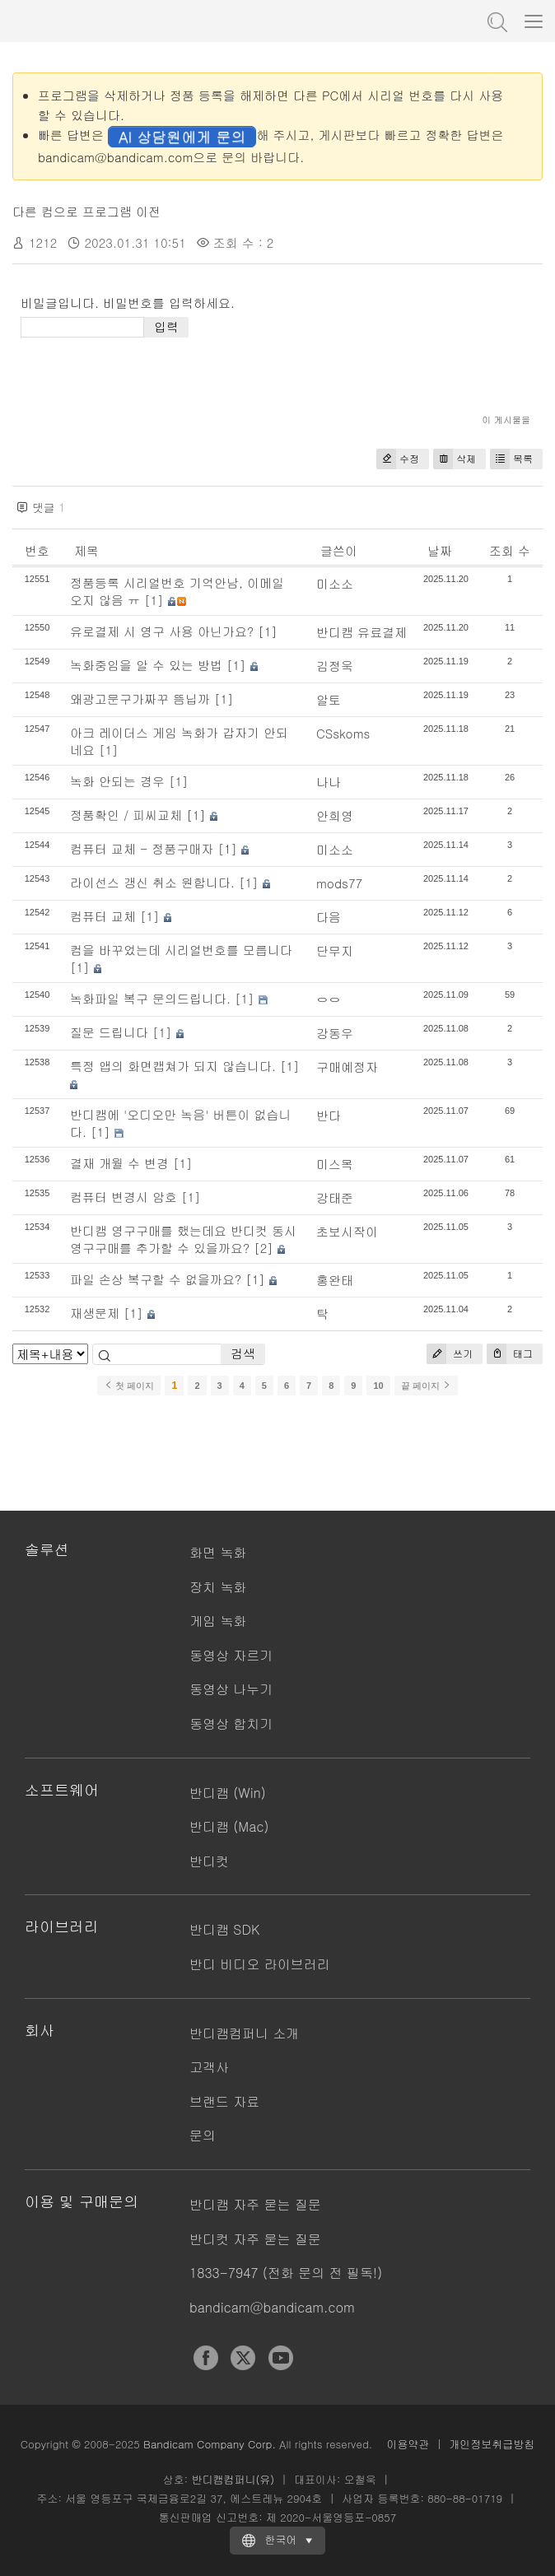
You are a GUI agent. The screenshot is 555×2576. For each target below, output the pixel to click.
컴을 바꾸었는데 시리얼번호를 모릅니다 (181, 949)
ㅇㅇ (328, 999)
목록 (511, 459)
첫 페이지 (129, 1385)
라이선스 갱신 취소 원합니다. (152, 882)
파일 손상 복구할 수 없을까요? (155, 1279)
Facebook (206, 2357)
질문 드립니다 (109, 1032)
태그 (510, 1354)
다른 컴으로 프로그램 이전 (86, 211)
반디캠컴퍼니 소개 (244, 2033)
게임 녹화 (217, 1620)
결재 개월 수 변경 (119, 1163)
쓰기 (450, 1354)
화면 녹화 (217, 1552)
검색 (243, 1353)
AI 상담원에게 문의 (182, 136)
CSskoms (343, 733)
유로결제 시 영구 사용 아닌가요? (162, 631)
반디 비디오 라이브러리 (259, 1963)
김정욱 (334, 665)
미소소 (334, 583)
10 (378, 1385)
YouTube (280, 2357)
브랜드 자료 (224, 2101)
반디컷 (209, 1861)
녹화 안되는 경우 (117, 781)
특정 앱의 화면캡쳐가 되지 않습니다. (173, 1065)
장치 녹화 (217, 1586)
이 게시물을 (506, 419)
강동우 (334, 1032)
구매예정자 (347, 1066)
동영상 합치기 (231, 1723)
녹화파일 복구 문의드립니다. (150, 998)
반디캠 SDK (224, 1929)
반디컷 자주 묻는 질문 (255, 2238)
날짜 (439, 550)
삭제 (454, 459)
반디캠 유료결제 (361, 632)
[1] (154, 599)
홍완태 (334, 1279)
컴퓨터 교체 (103, 916)
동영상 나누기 (231, 1688)
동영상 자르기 (231, 1655)
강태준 (334, 1197)
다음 (328, 916)
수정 (397, 459)
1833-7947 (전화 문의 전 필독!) (285, 2272)
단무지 (334, 950)
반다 (328, 1115)
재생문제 (94, 1312)
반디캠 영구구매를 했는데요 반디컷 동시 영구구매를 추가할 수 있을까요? (183, 1239)
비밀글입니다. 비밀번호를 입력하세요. (128, 302)
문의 (202, 2135)
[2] (263, 1247)
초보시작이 (347, 1231)
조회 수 (509, 550)
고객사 (209, 2066)
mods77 (339, 883)
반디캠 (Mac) (228, 1826)
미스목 (334, 1163)
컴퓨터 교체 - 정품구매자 (141, 848)
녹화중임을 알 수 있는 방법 (146, 664)
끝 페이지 (426, 1385)
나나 (328, 781)
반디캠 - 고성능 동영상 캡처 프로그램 (94, 20)
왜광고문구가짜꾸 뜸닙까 (140, 698)
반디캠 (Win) (227, 1792)
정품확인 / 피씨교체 (126, 814)
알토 (328, 699)
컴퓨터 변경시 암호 (123, 1196)
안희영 (334, 815)
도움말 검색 (495, 20)
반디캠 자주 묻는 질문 (255, 2204)
